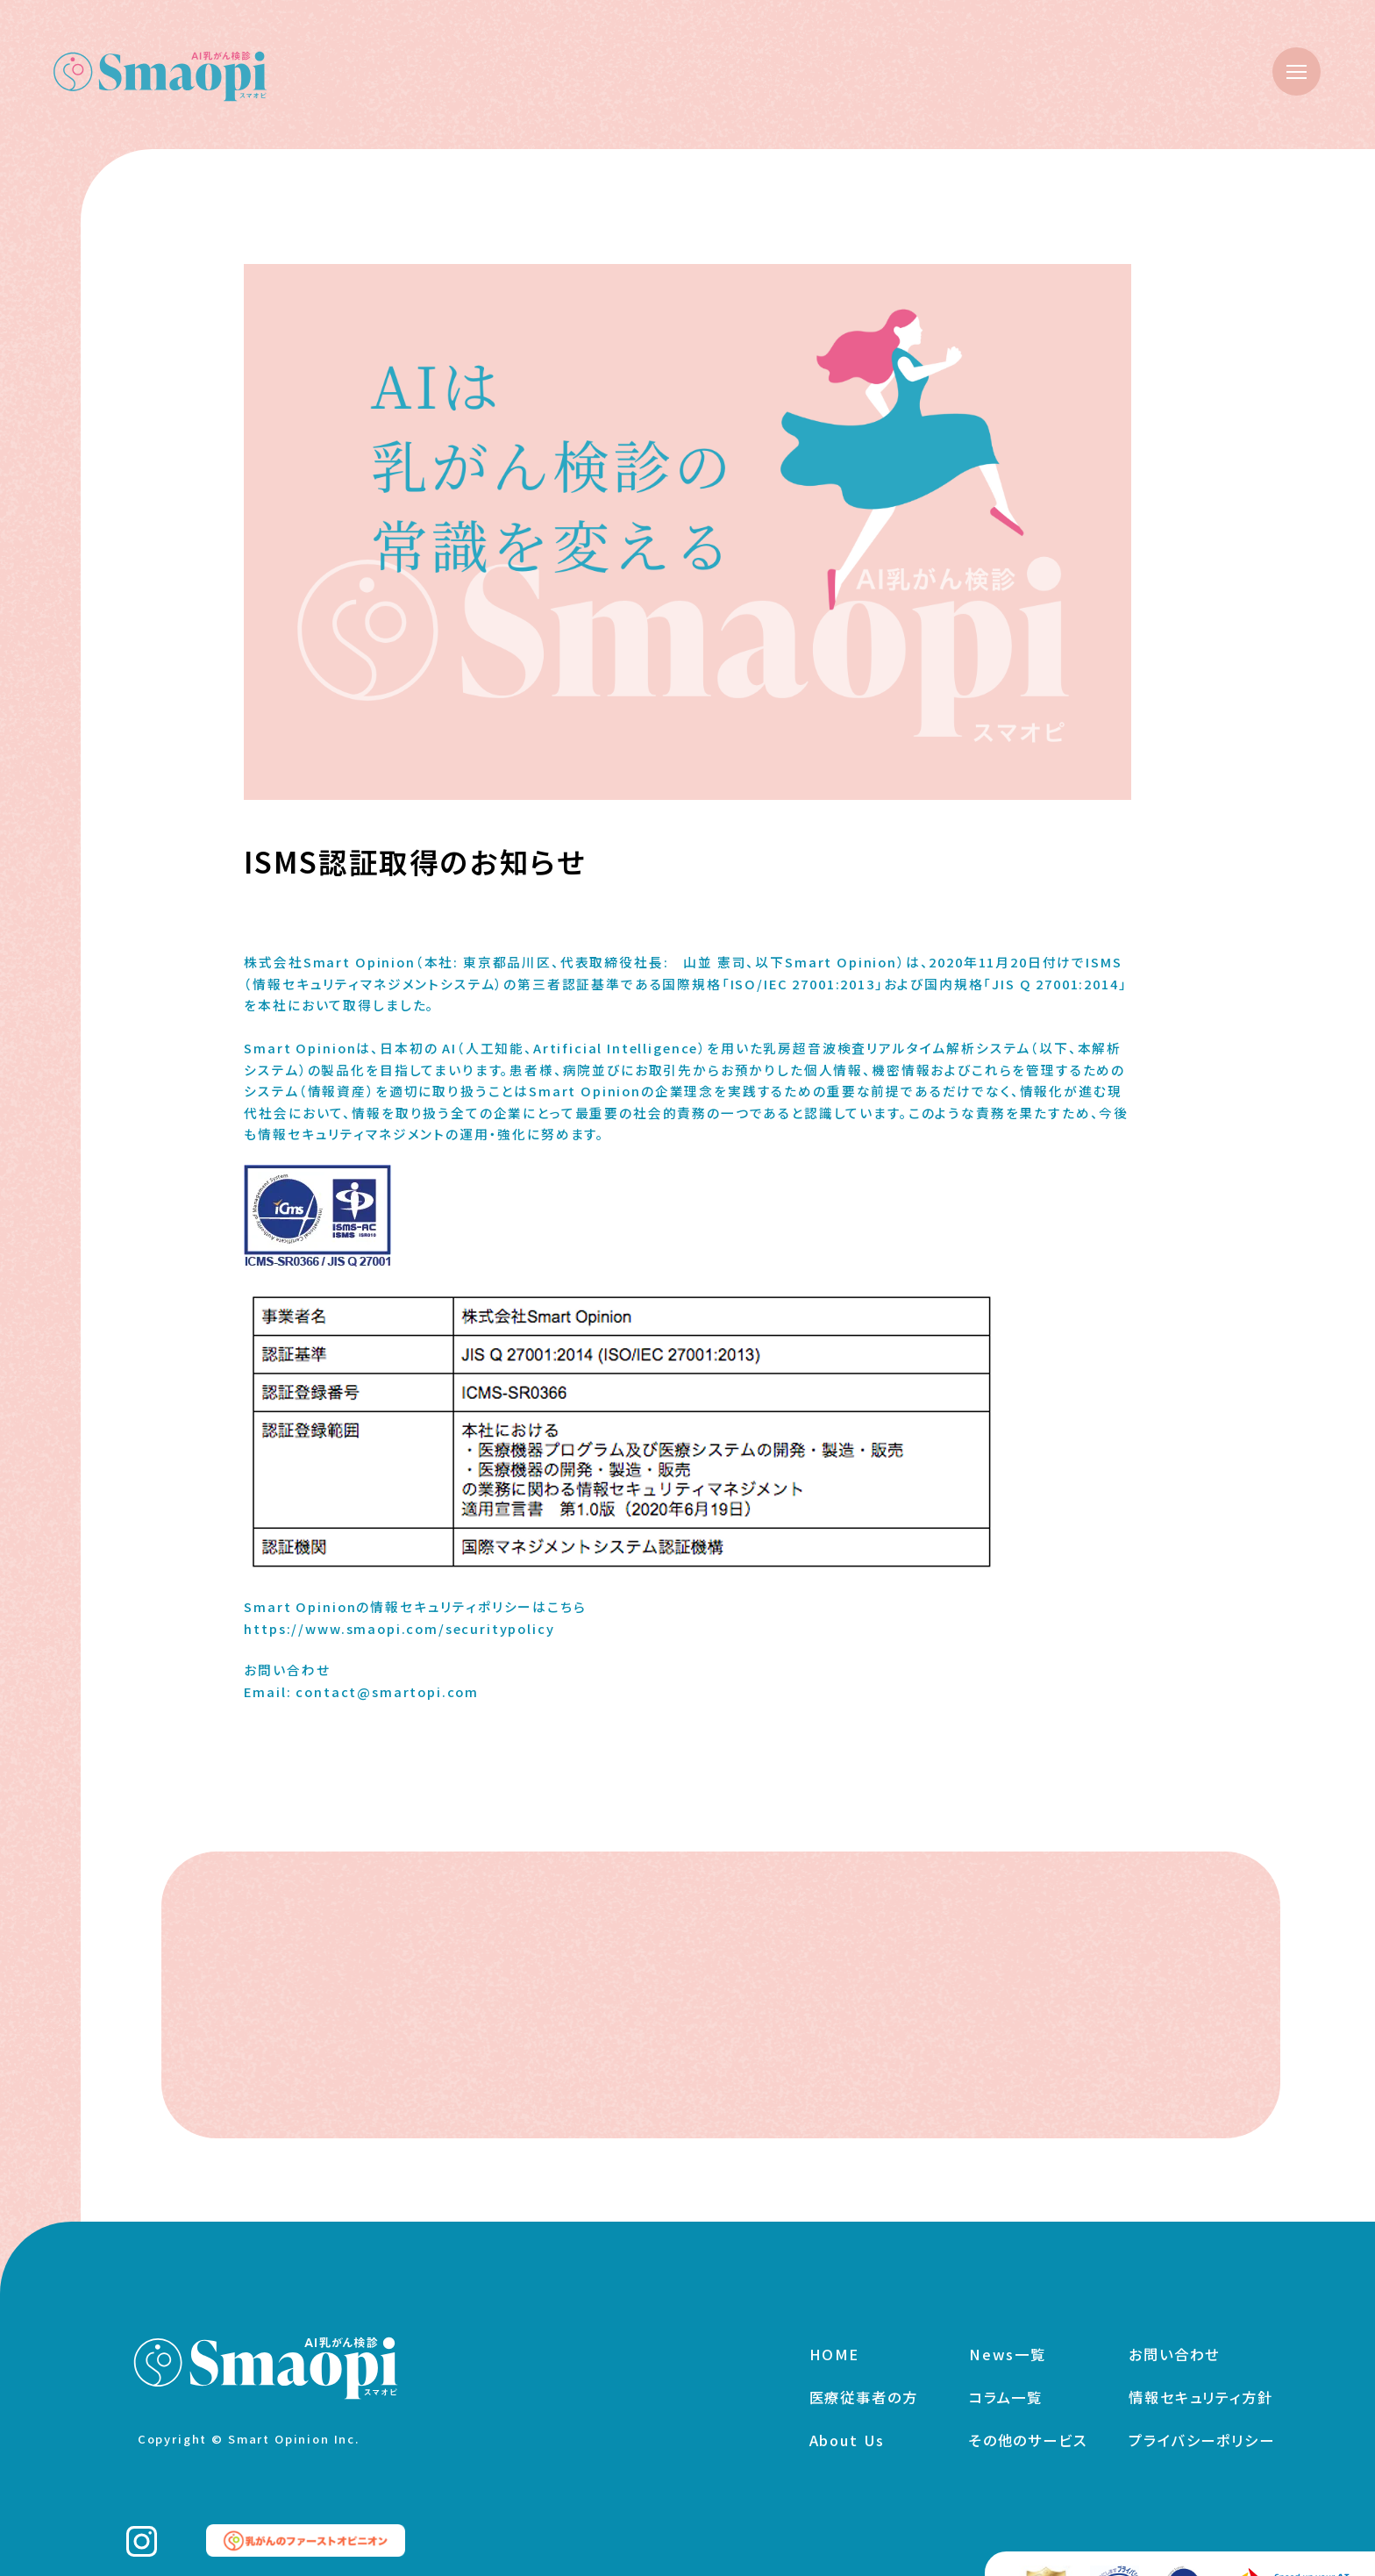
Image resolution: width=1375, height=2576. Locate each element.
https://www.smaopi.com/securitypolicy (399, 1628)
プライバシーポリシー (1201, 2413)
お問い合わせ (1174, 2327)
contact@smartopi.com (387, 1691)
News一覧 (1007, 2327)
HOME (834, 2327)
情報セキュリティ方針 (1200, 2370)
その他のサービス (1028, 2413)
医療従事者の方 (863, 2370)
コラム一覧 (1006, 2370)
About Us (847, 2413)
